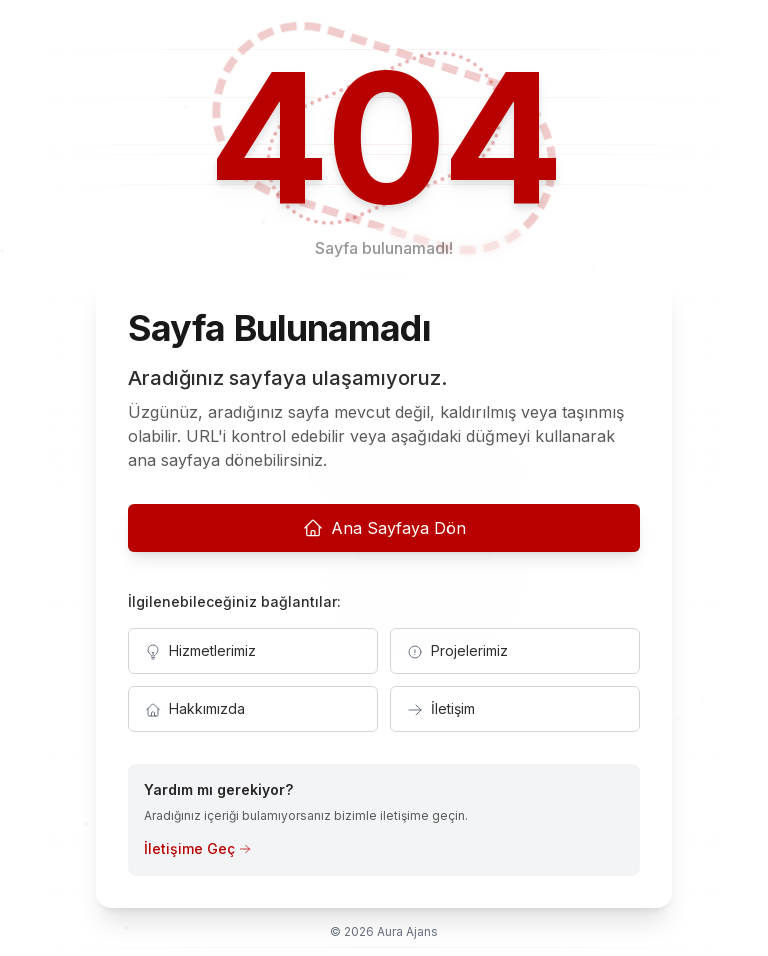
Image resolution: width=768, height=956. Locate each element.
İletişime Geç (197, 848)
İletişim (441, 709)
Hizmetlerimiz (200, 651)
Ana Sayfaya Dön (384, 528)
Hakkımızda (195, 709)
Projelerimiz (457, 651)
